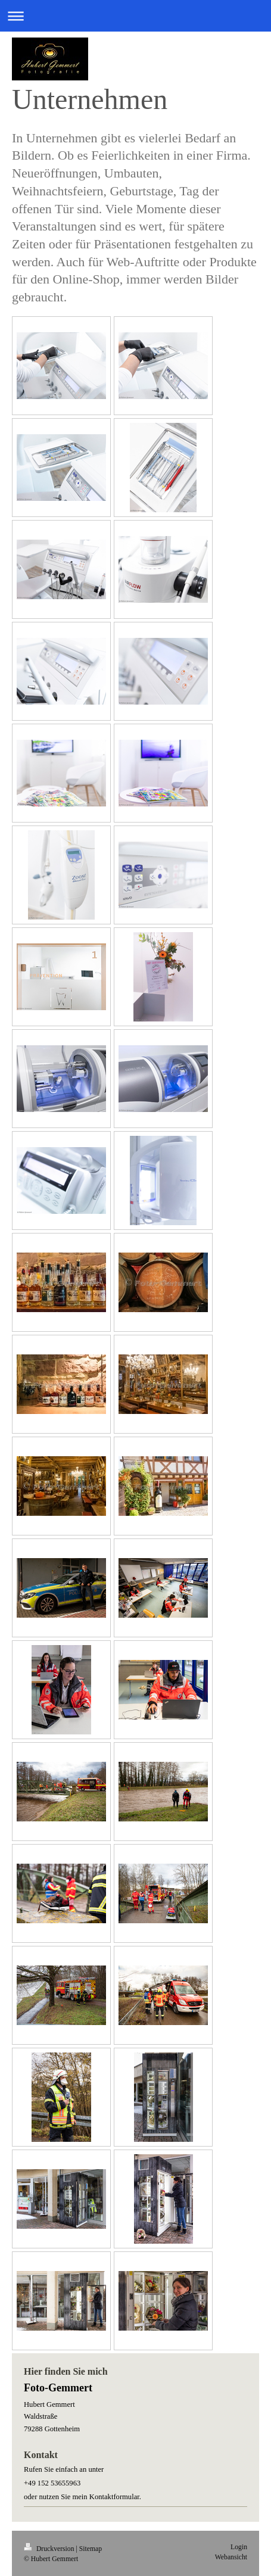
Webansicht (231, 2557)
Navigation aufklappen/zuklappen (135, 16)
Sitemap (90, 2549)
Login (238, 2547)
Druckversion (50, 2549)
